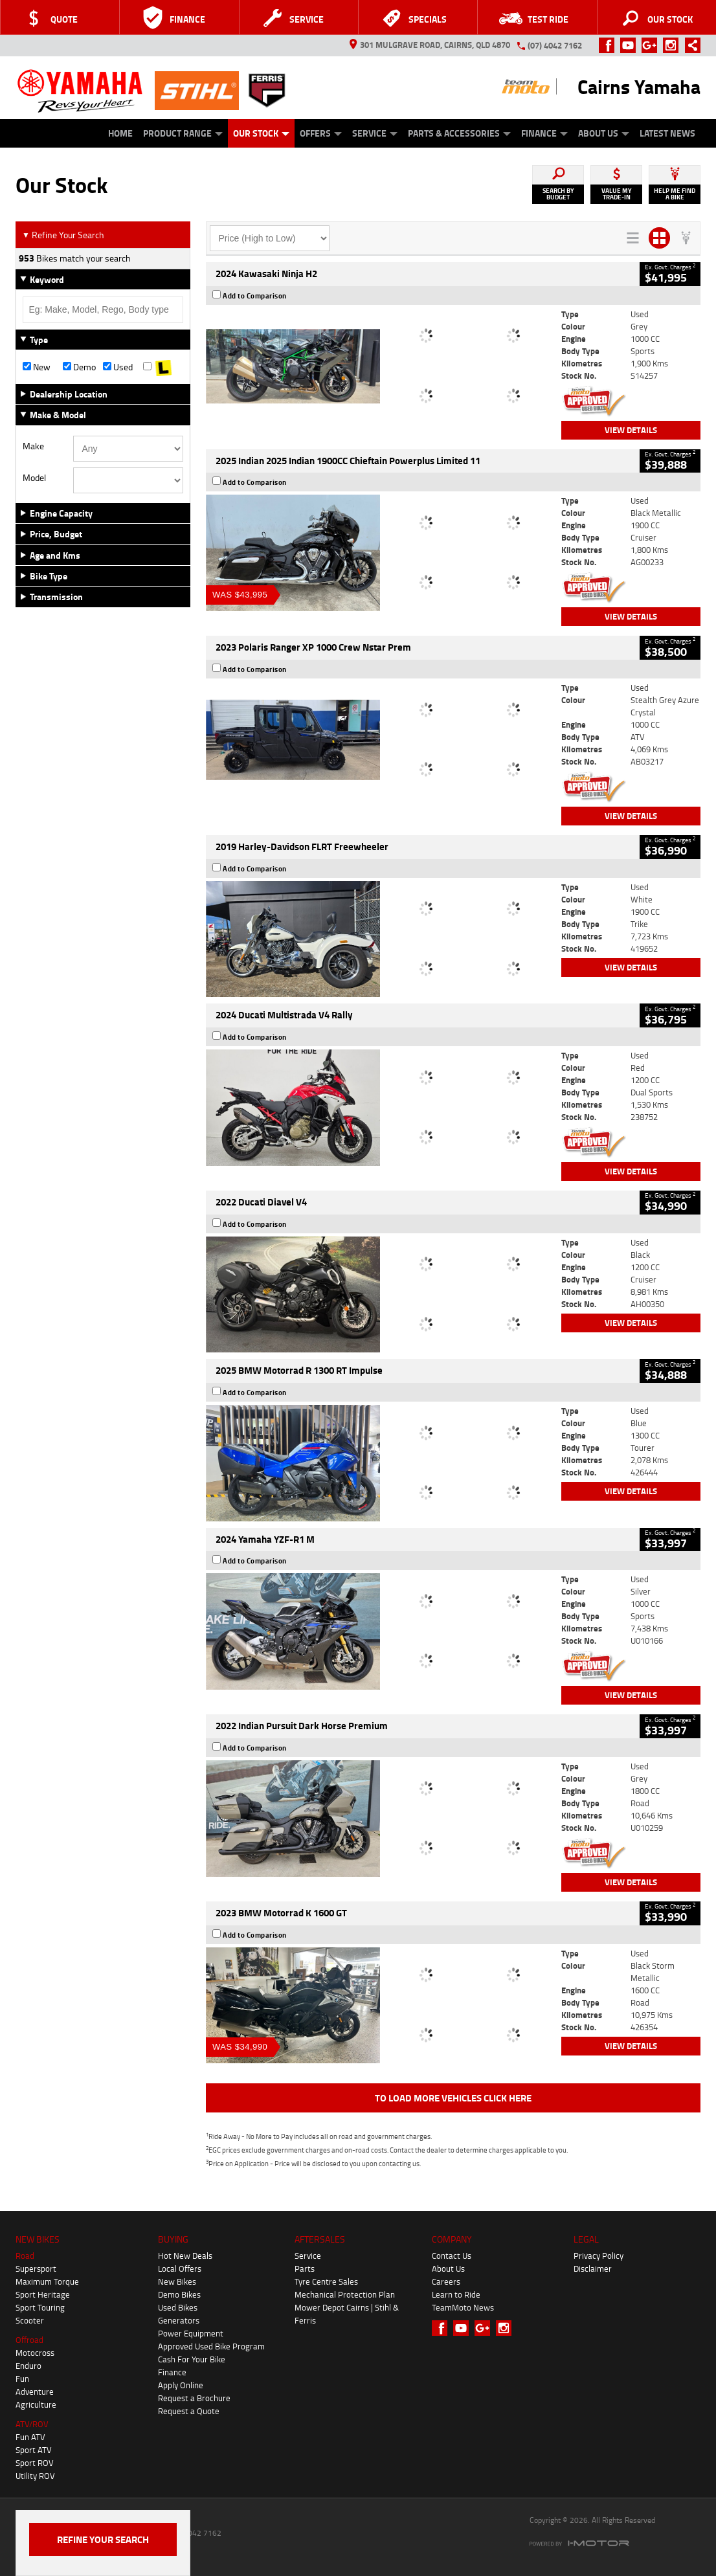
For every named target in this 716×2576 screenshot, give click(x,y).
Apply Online (180, 2385)
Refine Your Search (63, 234)
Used (118, 367)
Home (120, 133)
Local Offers (179, 2268)
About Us (603, 133)
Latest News (667, 133)
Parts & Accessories (459, 133)
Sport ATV (34, 2449)
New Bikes (177, 2281)
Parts (305, 2268)
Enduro (28, 2365)
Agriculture (36, 2404)
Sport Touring (40, 2307)
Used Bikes (177, 2307)
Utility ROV (35, 2475)
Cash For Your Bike (191, 2359)
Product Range (183, 133)
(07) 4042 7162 (555, 45)
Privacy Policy (598, 2255)
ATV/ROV (32, 2423)
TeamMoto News (463, 2307)
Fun (22, 2378)
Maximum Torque (47, 2281)
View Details (631, 429)
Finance (544, 133)
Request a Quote (188, 2410)
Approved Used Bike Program (211, 2346)
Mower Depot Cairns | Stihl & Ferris (347, 2314)
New (36, 367)
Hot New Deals (185, 2255)
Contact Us (451, 2255)
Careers (446, 2281)
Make (33, 446)
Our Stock (261, 133)
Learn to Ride (456, 2294)
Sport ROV (35, 2462)
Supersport (36, 2268)
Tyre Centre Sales (326, 2281)
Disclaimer (593, 2268)
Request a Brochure (194, 2397)
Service (374, 133)
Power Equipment (190, 2333)
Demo (79, 367)
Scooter (30, 2320)
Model (34, 478)
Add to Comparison (255, 296)
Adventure (35, 2391)
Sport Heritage (43, 2294)
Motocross (35, 2352)
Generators (178, 2320)
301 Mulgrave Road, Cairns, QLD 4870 (430, 44)
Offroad (29, 2339)
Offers (321, 133)
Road (25, 2255)
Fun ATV (30, 2436)
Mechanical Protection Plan (345, 2294)
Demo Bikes (179, 2294)
